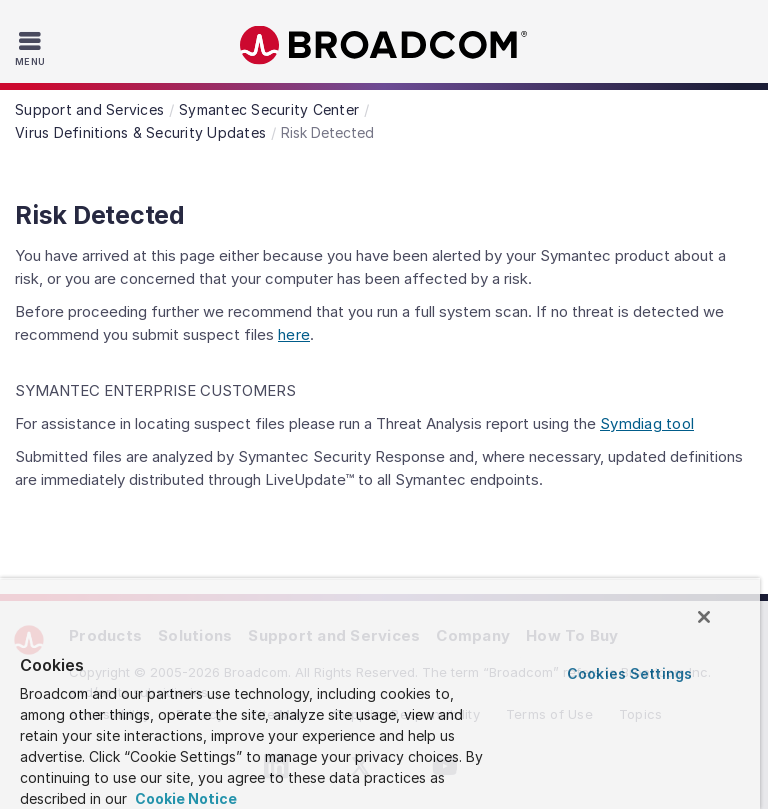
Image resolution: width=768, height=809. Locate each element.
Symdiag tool (647, 423)
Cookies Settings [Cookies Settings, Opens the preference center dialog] (629, 673)
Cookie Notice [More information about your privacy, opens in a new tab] (184, 798)
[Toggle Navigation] (32, 48)
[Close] (704, 617)
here (294, 334)
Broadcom (384, 45)
